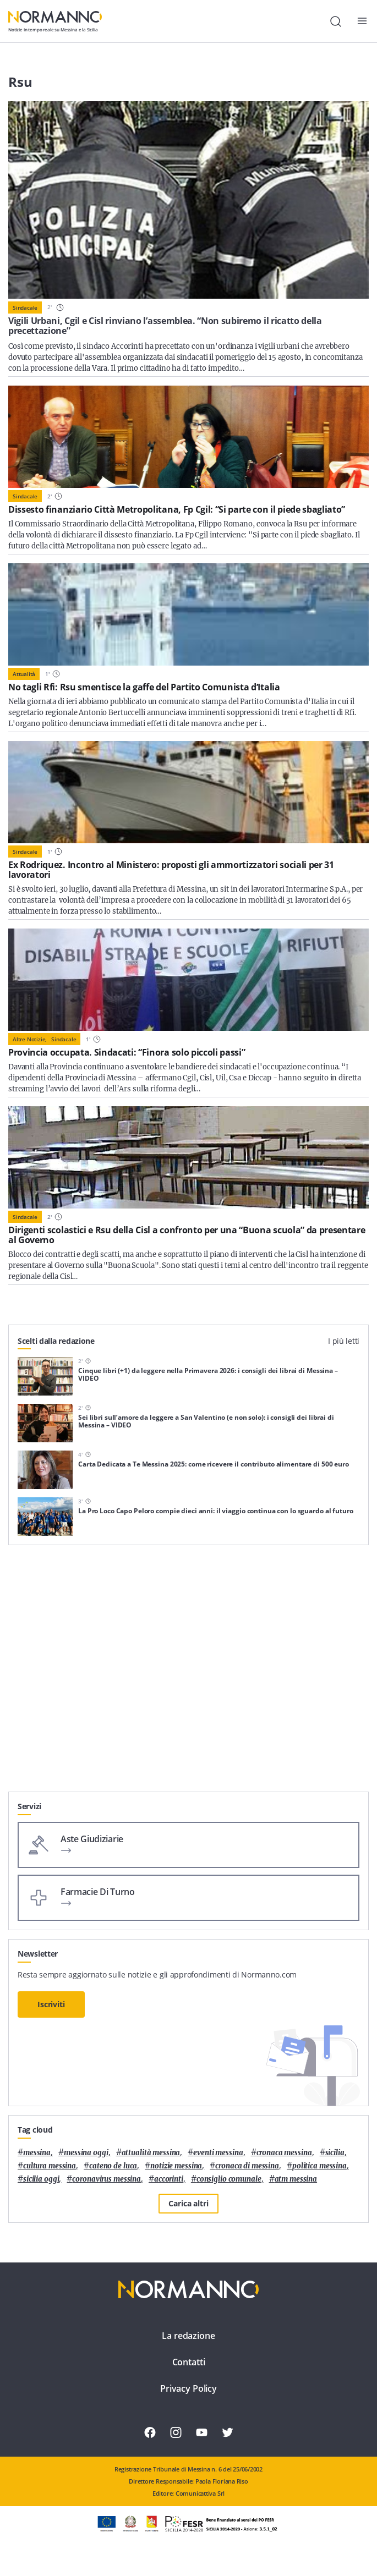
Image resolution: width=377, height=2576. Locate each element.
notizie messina (176, 2166)
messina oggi (86, 2152)
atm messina (296, 2179)
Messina (37, 2152)
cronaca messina (284, 2152)
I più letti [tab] (343, 1341)
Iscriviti (51, 2004)
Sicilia (335, 2152)
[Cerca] (335, 21)
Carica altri (188, 2203)
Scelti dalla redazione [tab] (56, 1341)
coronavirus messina (106, 2179)
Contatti (188, 2362)
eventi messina (218, 2152)
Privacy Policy (188, 2388)
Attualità (24, 674)
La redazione (188, 2336)
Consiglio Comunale (228, 2179)
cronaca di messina (247, 2166)
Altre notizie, (30, 1039)
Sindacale (25, 307)
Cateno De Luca (113, 2166)
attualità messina (151, 2152)
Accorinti (168, 2179)
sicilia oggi (41, 2179)
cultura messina (49, 2166)
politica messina (319, 2166)
